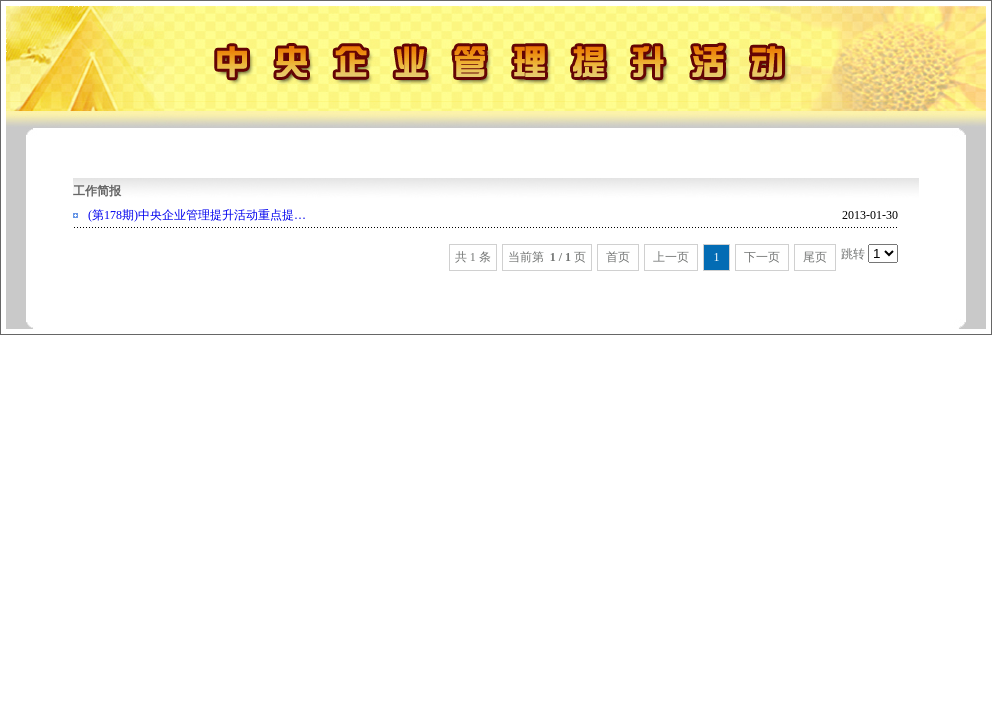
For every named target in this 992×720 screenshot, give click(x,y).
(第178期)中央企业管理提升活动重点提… (197, 215)
